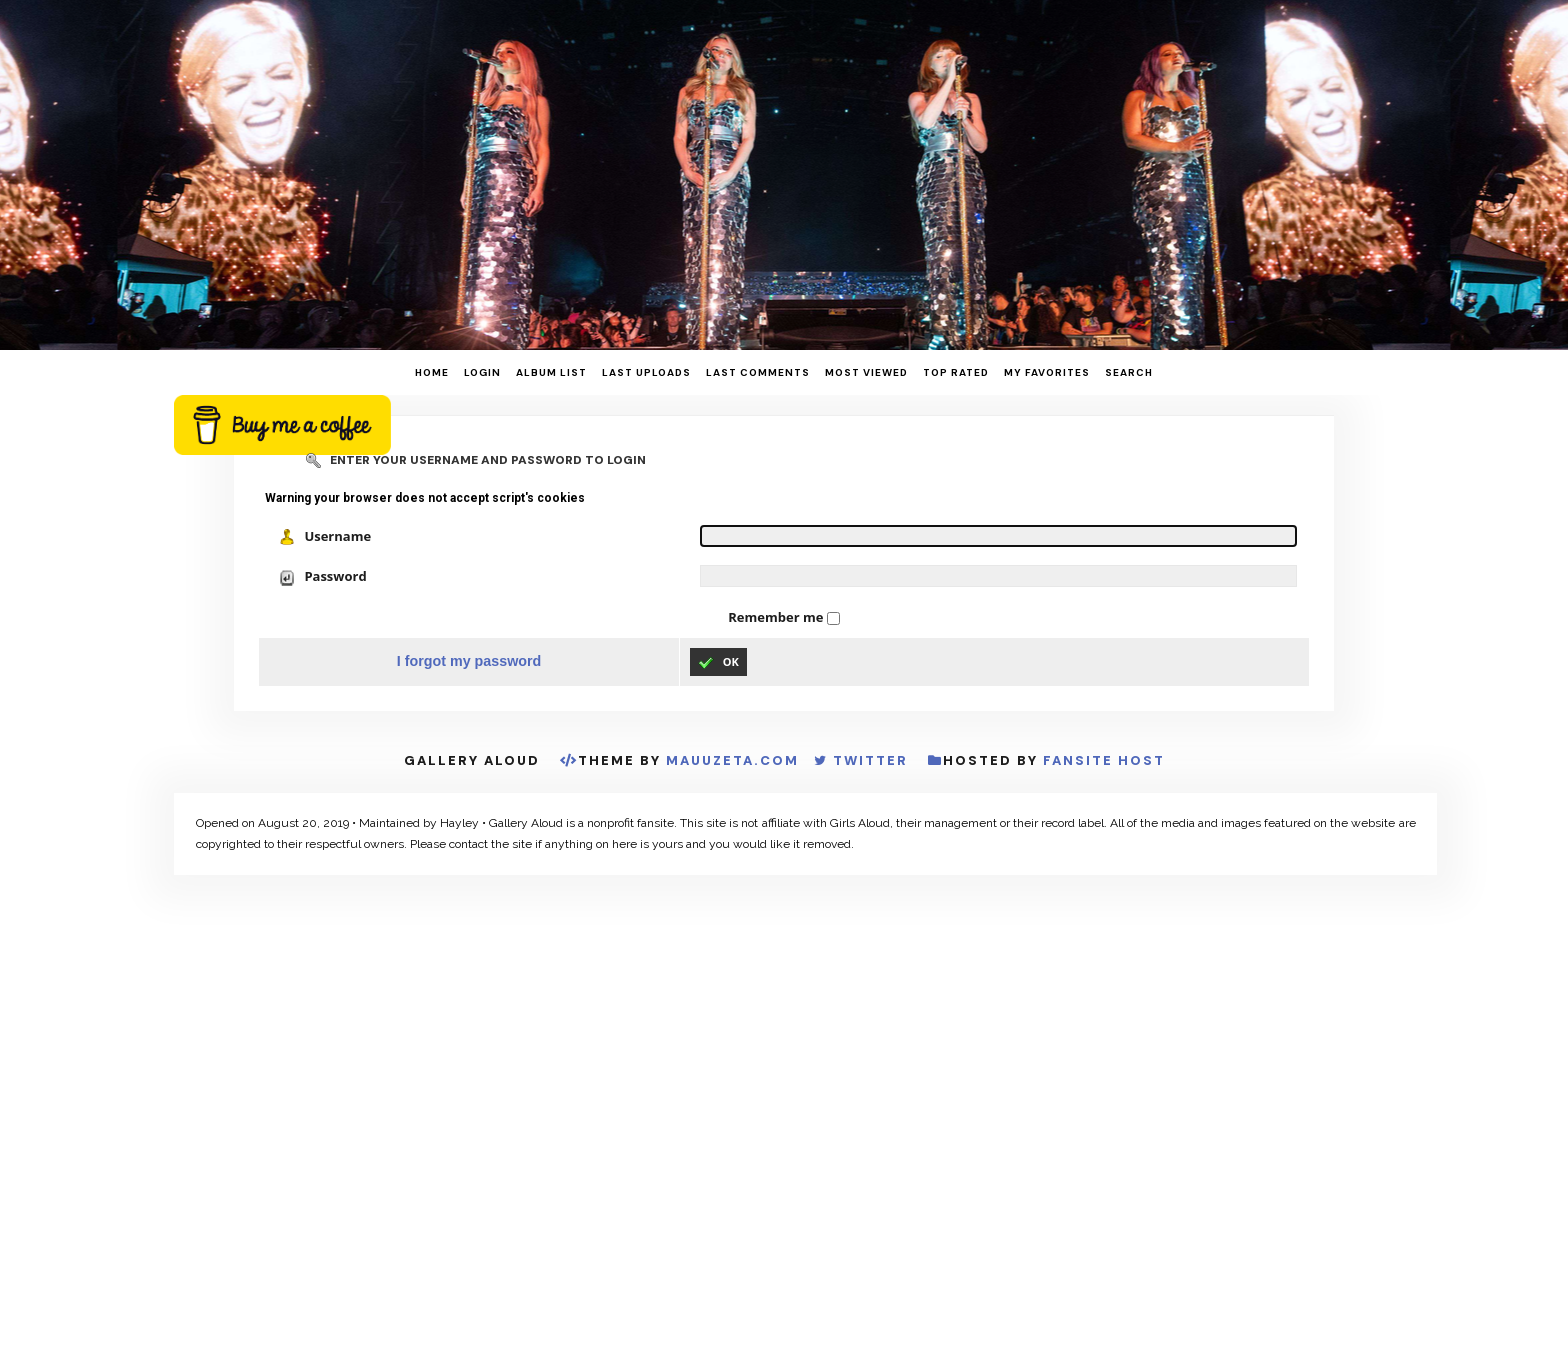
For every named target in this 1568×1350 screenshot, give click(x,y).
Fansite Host (1104, 760)
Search (1129, 372)
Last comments (758, 372)
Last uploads (646, 372)
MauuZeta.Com (732, 760)
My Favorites (1047, 372)
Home (432, 372)
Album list (551, 372)
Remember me (777, 617)
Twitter (870, 760)
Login (482, 372)
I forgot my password (469, 661)
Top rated (956, 372)
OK (718, 662)
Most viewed (866, 372)
